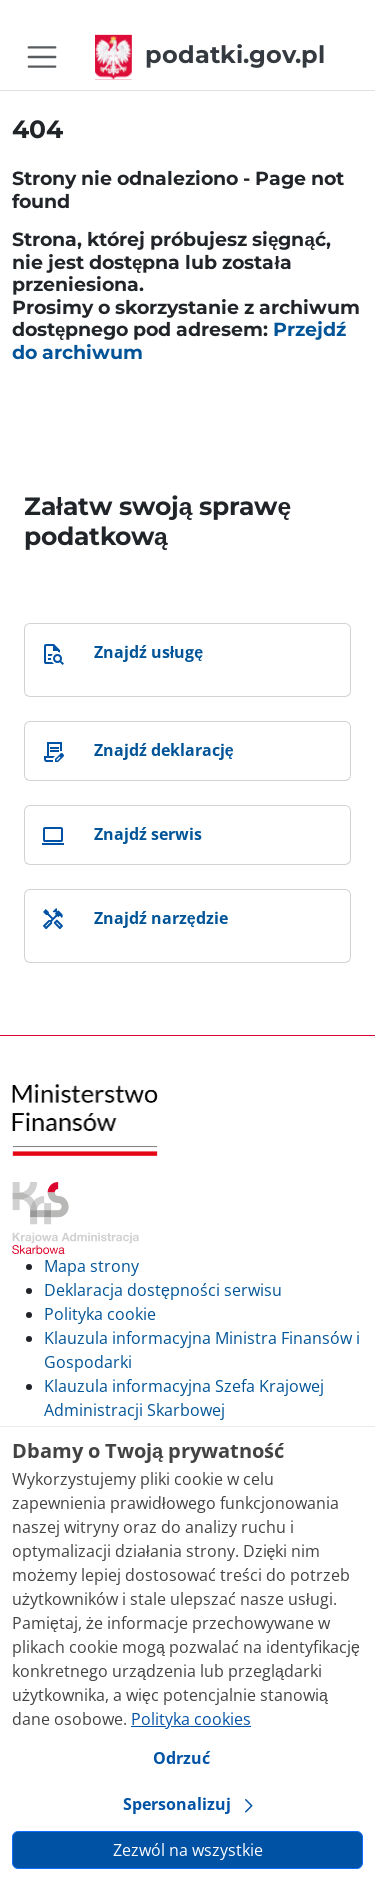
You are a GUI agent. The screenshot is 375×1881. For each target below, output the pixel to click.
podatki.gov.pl (210, 54)
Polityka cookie (100, 1314)
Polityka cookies (191, 1719)
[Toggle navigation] (42, 57)
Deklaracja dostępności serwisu (163, 1290)
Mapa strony (91, 1266)
